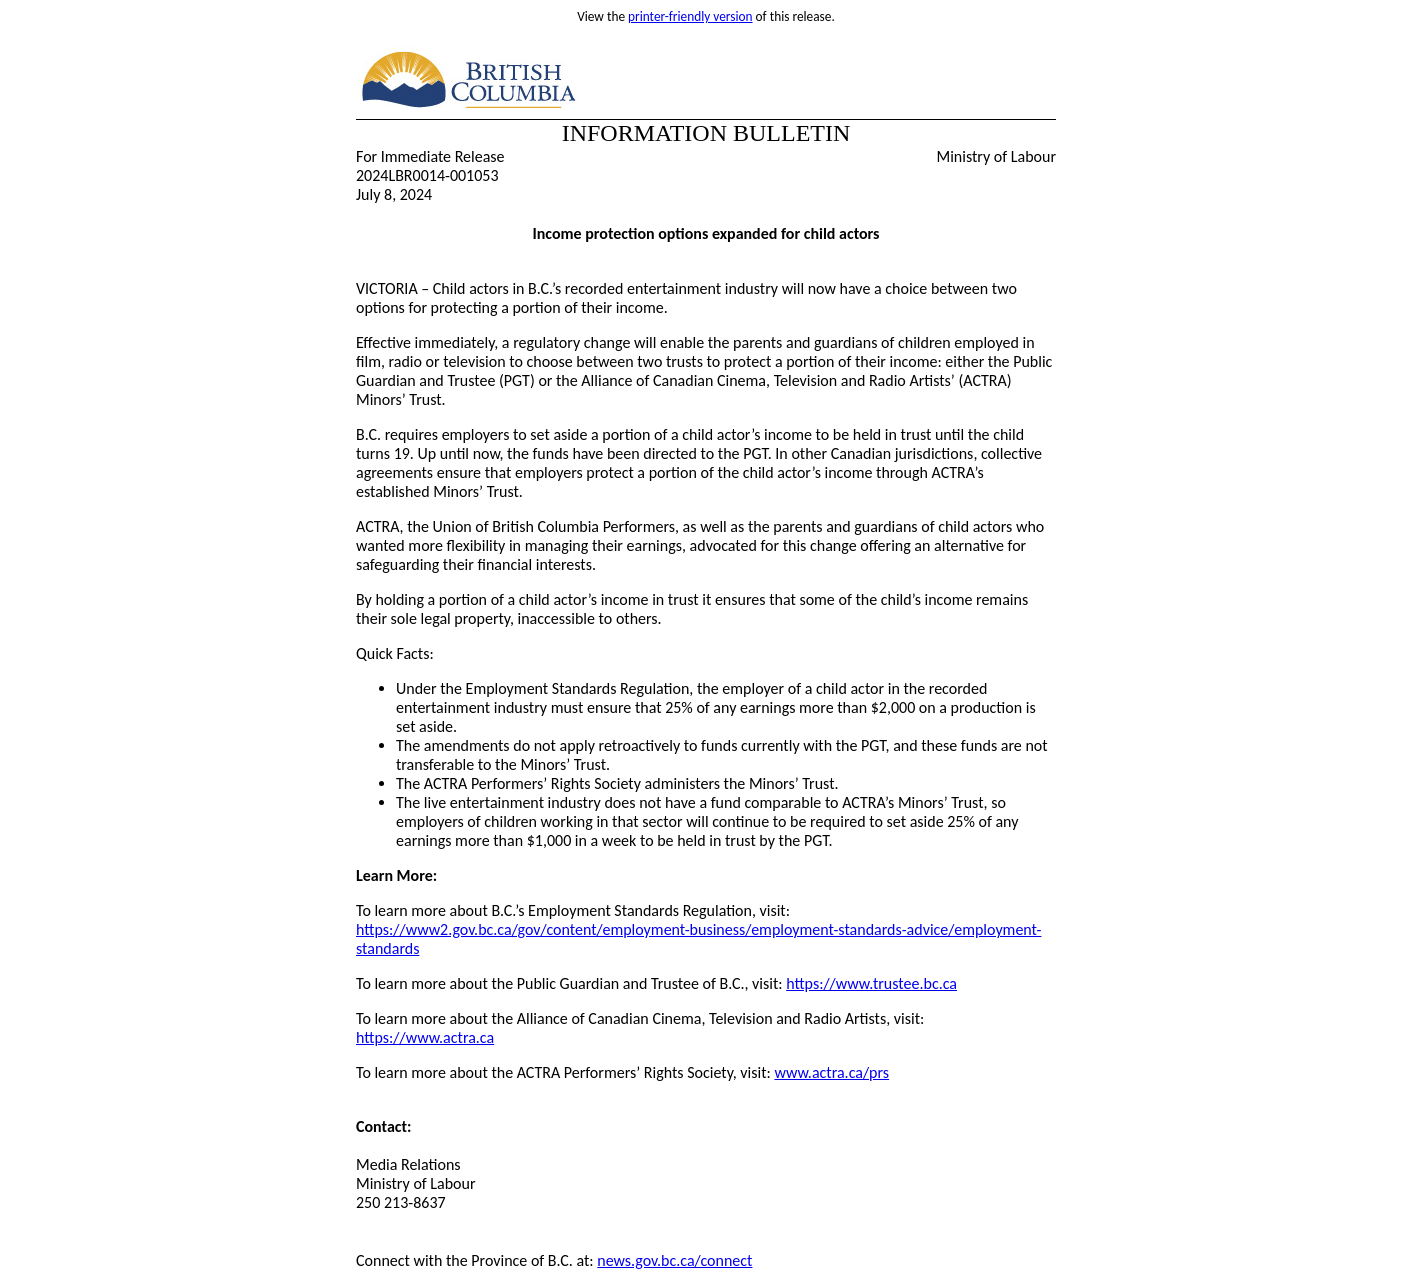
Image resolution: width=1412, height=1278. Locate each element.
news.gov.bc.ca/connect (674, 1260)
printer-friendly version (690, 16)
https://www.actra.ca (425, 1037)
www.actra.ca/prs (831, 1072)
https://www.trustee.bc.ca (871, 983)
